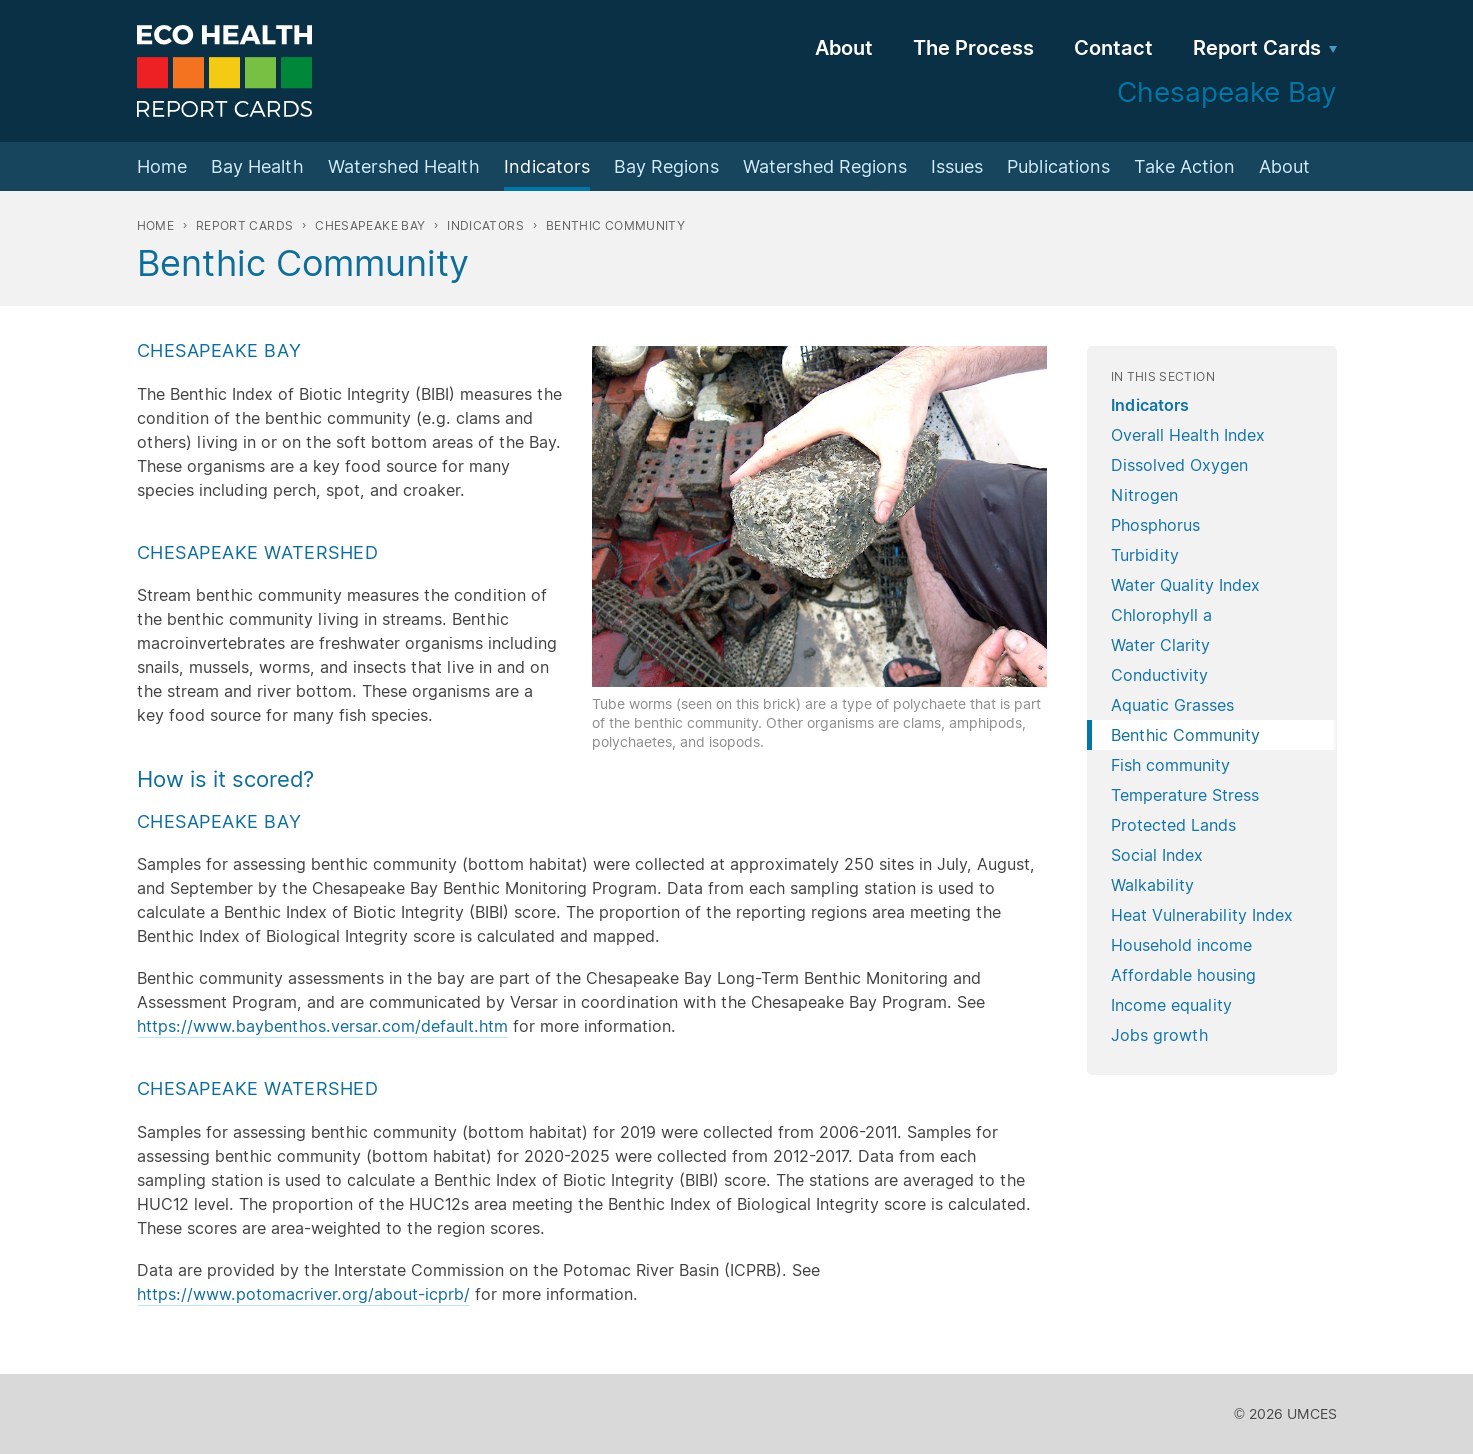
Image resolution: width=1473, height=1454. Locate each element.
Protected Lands (1173, 825)
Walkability (1152, 885)
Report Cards (1257, 48)
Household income (1181, 945)
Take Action (1184, 166)
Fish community (1170, 765)
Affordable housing (1183, 975)
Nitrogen (1144, 495)
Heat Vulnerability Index (1202, 915)
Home (162, 166)
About (844, 48)
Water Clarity (1160, 645)
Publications (1058, 166)
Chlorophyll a (1161, 615)
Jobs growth (1159, 1035)
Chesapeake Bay (370, 225)
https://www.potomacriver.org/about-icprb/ (303, 1294)
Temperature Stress (1185, 795)
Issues (957, 166)
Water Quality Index (1185, 585)
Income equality (1171, 1005)
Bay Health (257, 166)
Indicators (547, 166)
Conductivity (1159, 675)
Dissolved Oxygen (1179, 465)
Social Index (1157, 855)
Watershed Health (404, 166)
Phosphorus (1155, 525)
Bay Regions (666, 166)
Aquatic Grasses (1172, 705)
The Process (973, 48)
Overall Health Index (1188, 435)
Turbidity (1145, 555)
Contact (1113, 48)
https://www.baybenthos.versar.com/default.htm (322, 1026)
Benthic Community (1185, 735)
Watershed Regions (825, 166)
